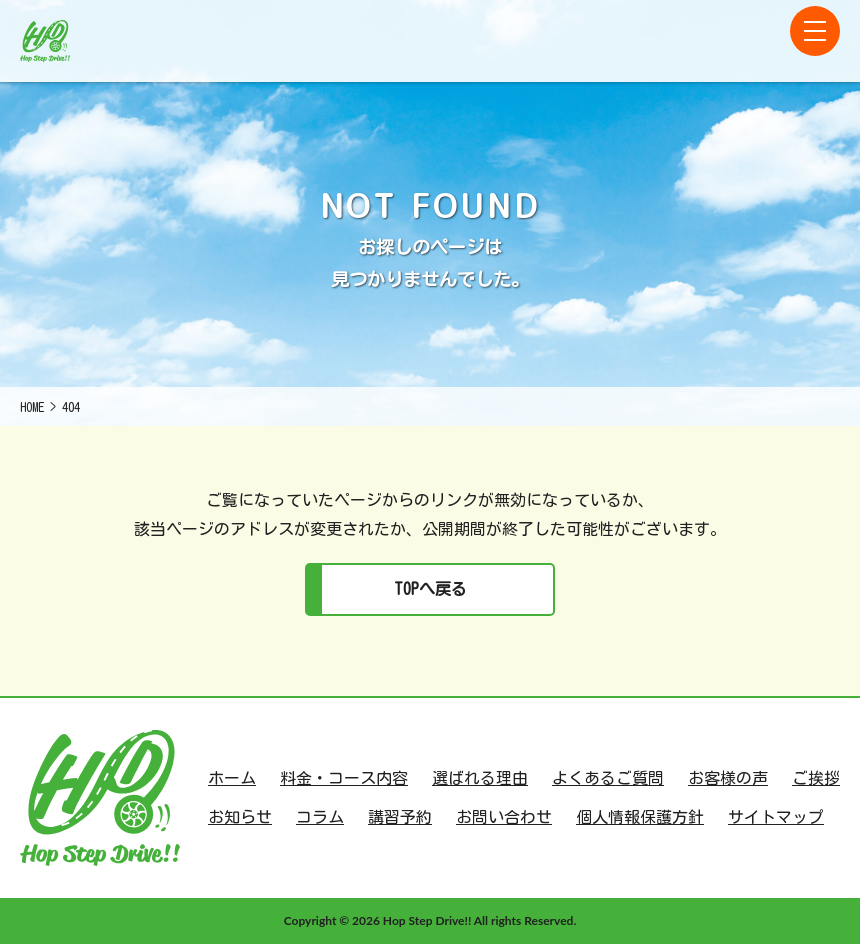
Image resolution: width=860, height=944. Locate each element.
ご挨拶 (816, 778)
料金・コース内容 (344, 778)
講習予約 (400, 817)
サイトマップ (776, 817)
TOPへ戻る (430, 589)
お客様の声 (728, 778)
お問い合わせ (504, 817)
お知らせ (240, 817)
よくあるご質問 (608, 778)
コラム (320, 817)
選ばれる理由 (480, 778)
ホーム (232, 778)
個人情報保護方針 (640, 817)
